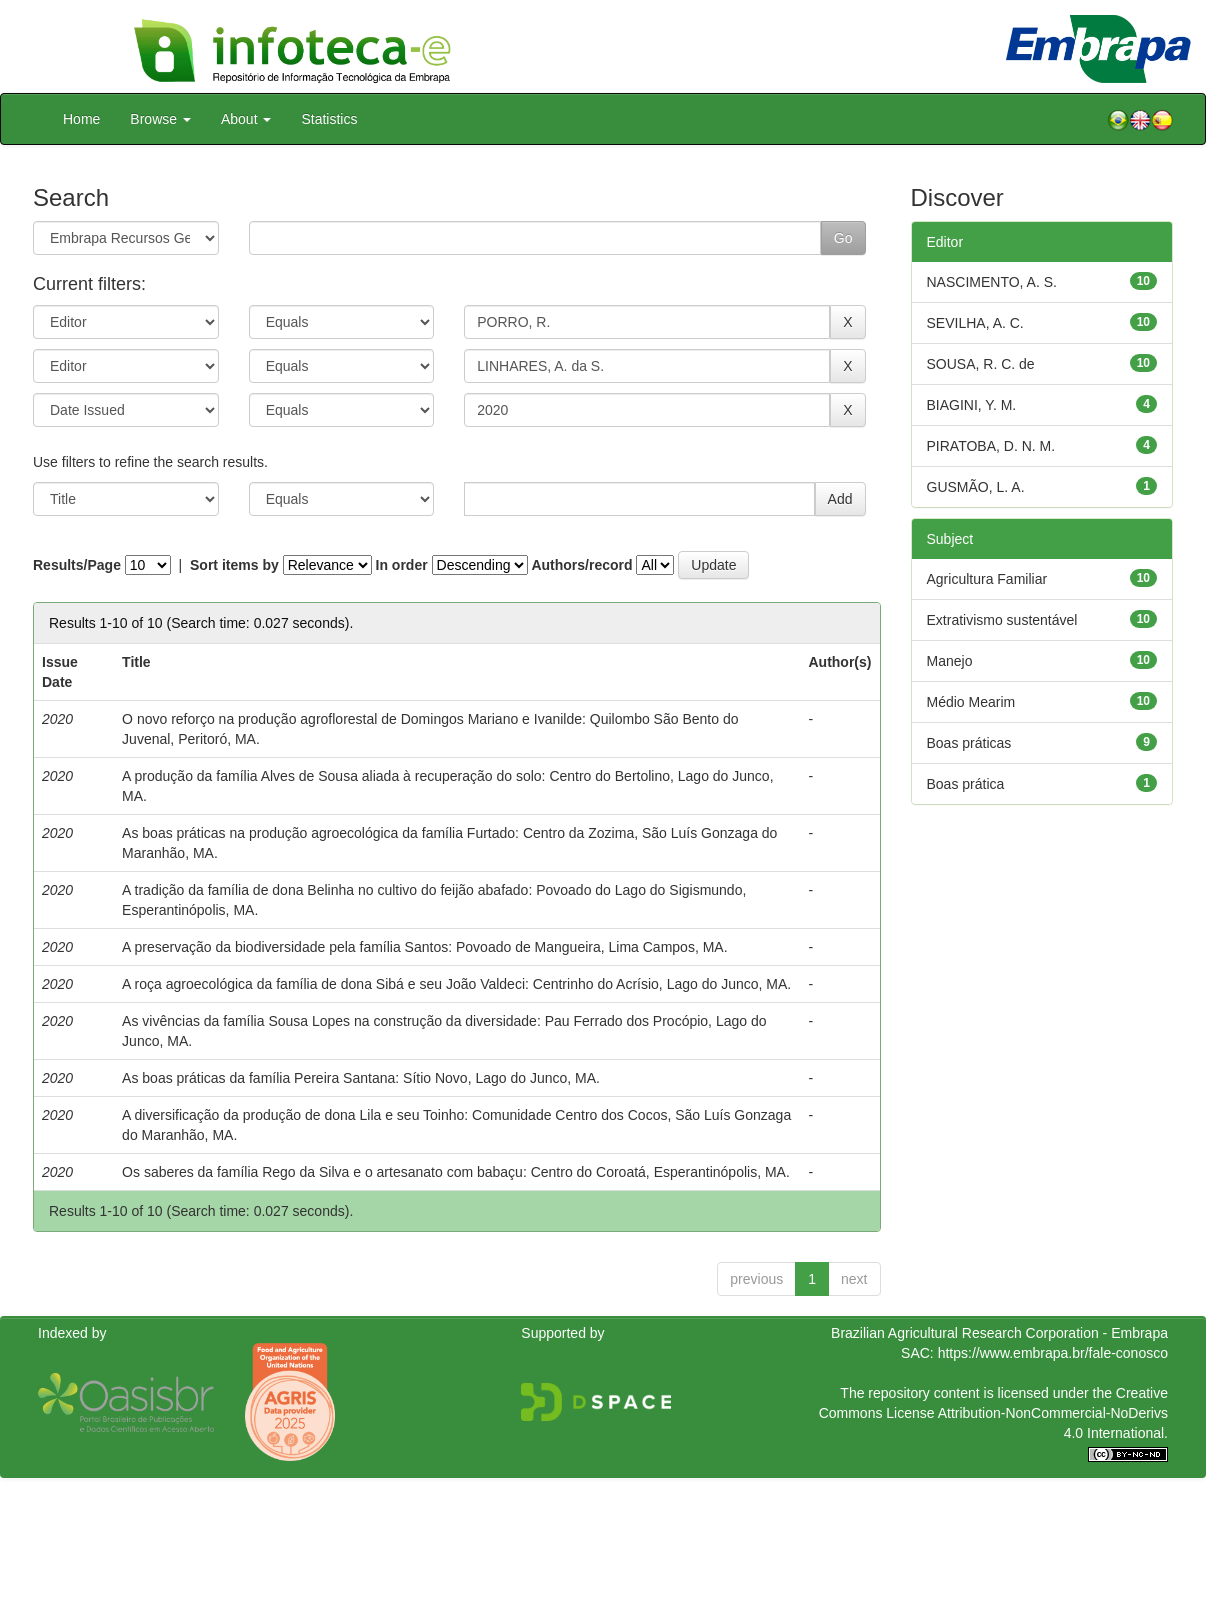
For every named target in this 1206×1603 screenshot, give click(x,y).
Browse (160, 119)
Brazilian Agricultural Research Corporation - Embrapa (999, 1333)
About (246, 119)
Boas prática (966, 784)
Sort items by (234, 565)
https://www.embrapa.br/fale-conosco (1053, 1353)
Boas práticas (969, 743)
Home (81, 119)
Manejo (950, 661)
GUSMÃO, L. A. (976, 487)
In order (402, 565)
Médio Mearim (971, 702)
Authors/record (581, 565)
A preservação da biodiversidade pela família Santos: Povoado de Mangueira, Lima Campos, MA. (424, 947)
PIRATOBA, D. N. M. (991, 446)
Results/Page (77, 565)
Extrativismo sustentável (1002, 620)
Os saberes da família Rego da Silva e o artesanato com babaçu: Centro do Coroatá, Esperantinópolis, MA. (456, 1172)
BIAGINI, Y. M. (972, 405)
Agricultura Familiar (987, 579)
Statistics (329, 119)
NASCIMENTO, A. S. (992, 282)
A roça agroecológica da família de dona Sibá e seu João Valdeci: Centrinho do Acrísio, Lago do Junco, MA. (456, 984)
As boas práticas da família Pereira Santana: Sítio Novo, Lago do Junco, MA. (361, 1078)
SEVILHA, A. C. (975, 323)
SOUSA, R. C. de (981, 364)
